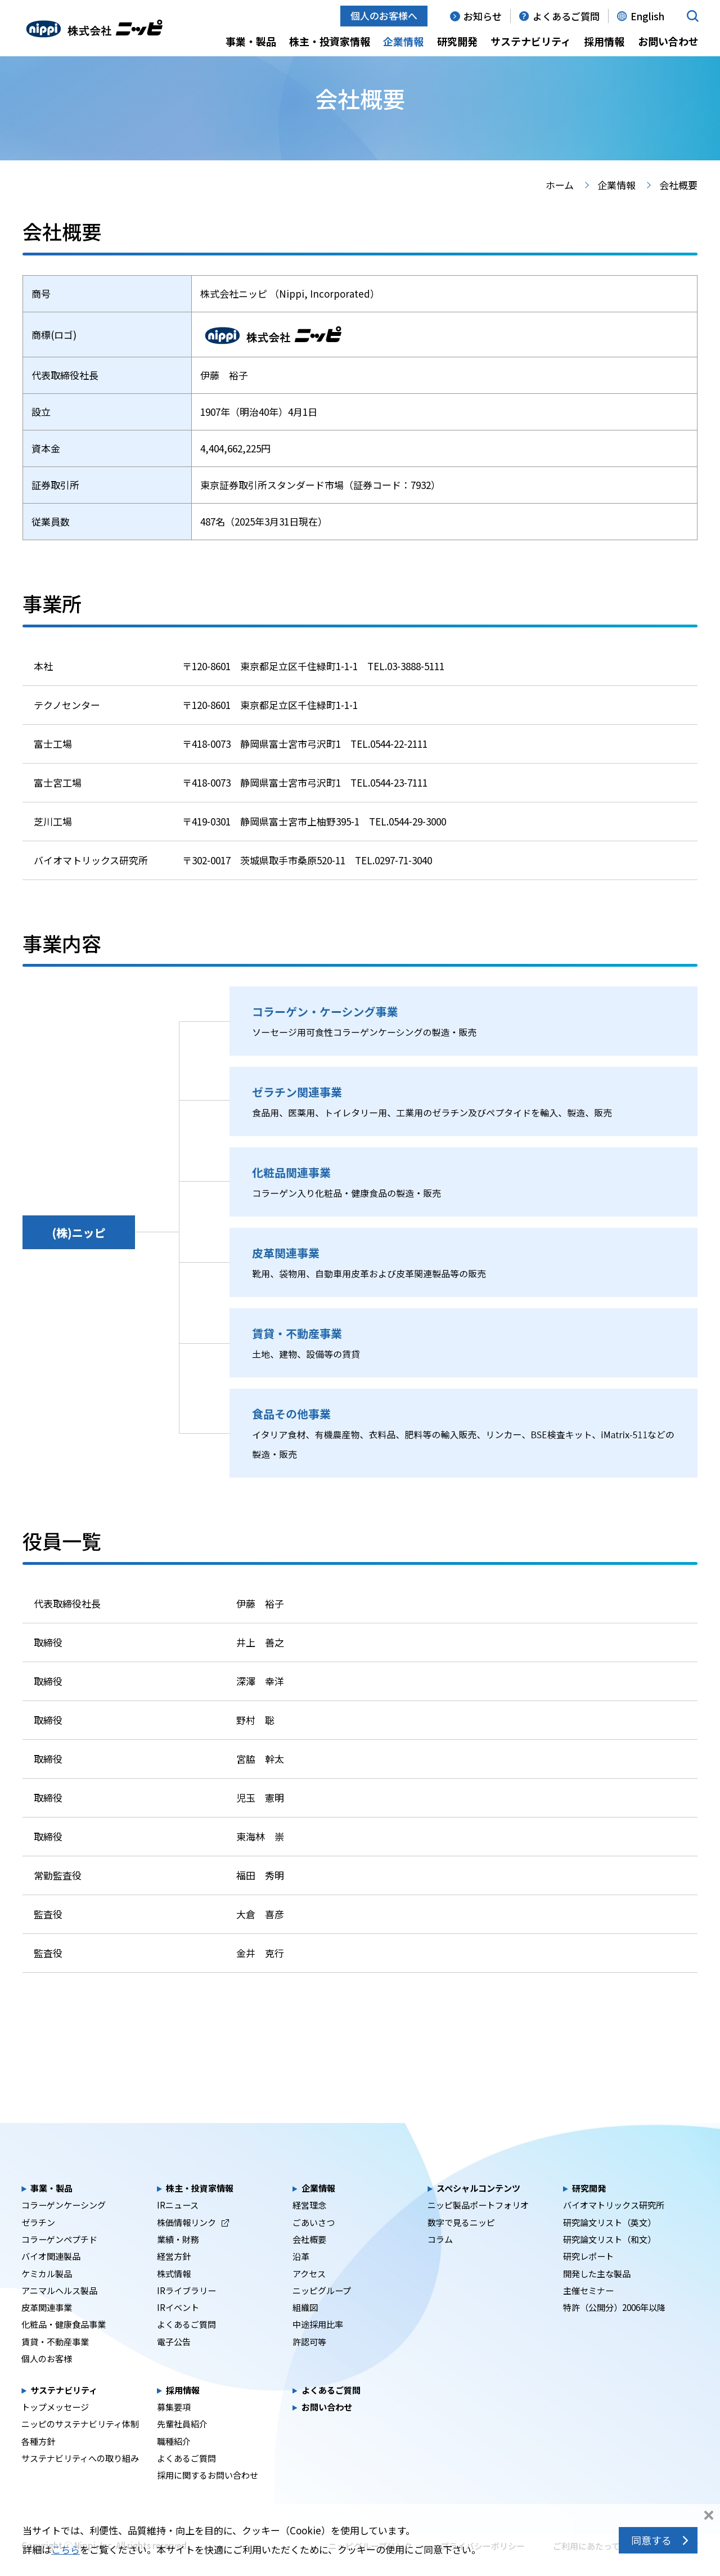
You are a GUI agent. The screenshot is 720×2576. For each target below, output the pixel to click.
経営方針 (174, 2275)
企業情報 (403, 41)
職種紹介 (174, 2460)
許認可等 (309, 2361)
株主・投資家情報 (329, 41)
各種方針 (38, 2460)
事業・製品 (251, 41)
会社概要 (309, 2258)
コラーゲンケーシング (63, 2224)
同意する (651, 2540)
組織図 (305, 2327)
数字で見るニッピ (461, 2242)
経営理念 (309, 2224)
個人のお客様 (46, 2378)
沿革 (300, 2275)
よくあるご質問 (566, 16)
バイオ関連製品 (50, 2275)
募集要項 (174, 2426)
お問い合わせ (668, 41)
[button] (693, 16)
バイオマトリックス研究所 (613, 2224)
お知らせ (483, 16)
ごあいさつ (313, 2242)
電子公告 (174, 2361)
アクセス (309, 2292)
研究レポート (588, 2275)
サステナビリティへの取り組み (80, 2477)
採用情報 (604, 41)
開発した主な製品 (597, 2292)
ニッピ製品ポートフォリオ (478, 2224)
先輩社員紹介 (182, 2443)
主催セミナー (588, 2310)
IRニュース (178, 2224)
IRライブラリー (186, 2310)
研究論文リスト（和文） (609, 2258)
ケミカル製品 (46, 2292)
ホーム (560, 204)
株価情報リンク (193, 2242)
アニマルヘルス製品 (59, 2310)
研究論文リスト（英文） (609, 2242)
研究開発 (457, 41)
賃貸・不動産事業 (55, 2361)
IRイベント (178, 2327)
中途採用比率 (317, 2343)
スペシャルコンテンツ (478, 2207)
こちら (65, 2549)
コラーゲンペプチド (59, 2258)
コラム (440, 2258)
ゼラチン (38, 2242)
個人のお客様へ (383, 15)
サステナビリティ (530, 41)
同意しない (708, 2516)
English (647, 16)
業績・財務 (178, 2258)
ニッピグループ (321, 2310)
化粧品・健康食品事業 (63, 2343)
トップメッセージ (55, 2426)
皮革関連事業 (46, 2327)
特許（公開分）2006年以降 (614, 2327)
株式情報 (174, 2292)
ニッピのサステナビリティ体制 (80, 2443)
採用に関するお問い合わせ (207, 2494)
